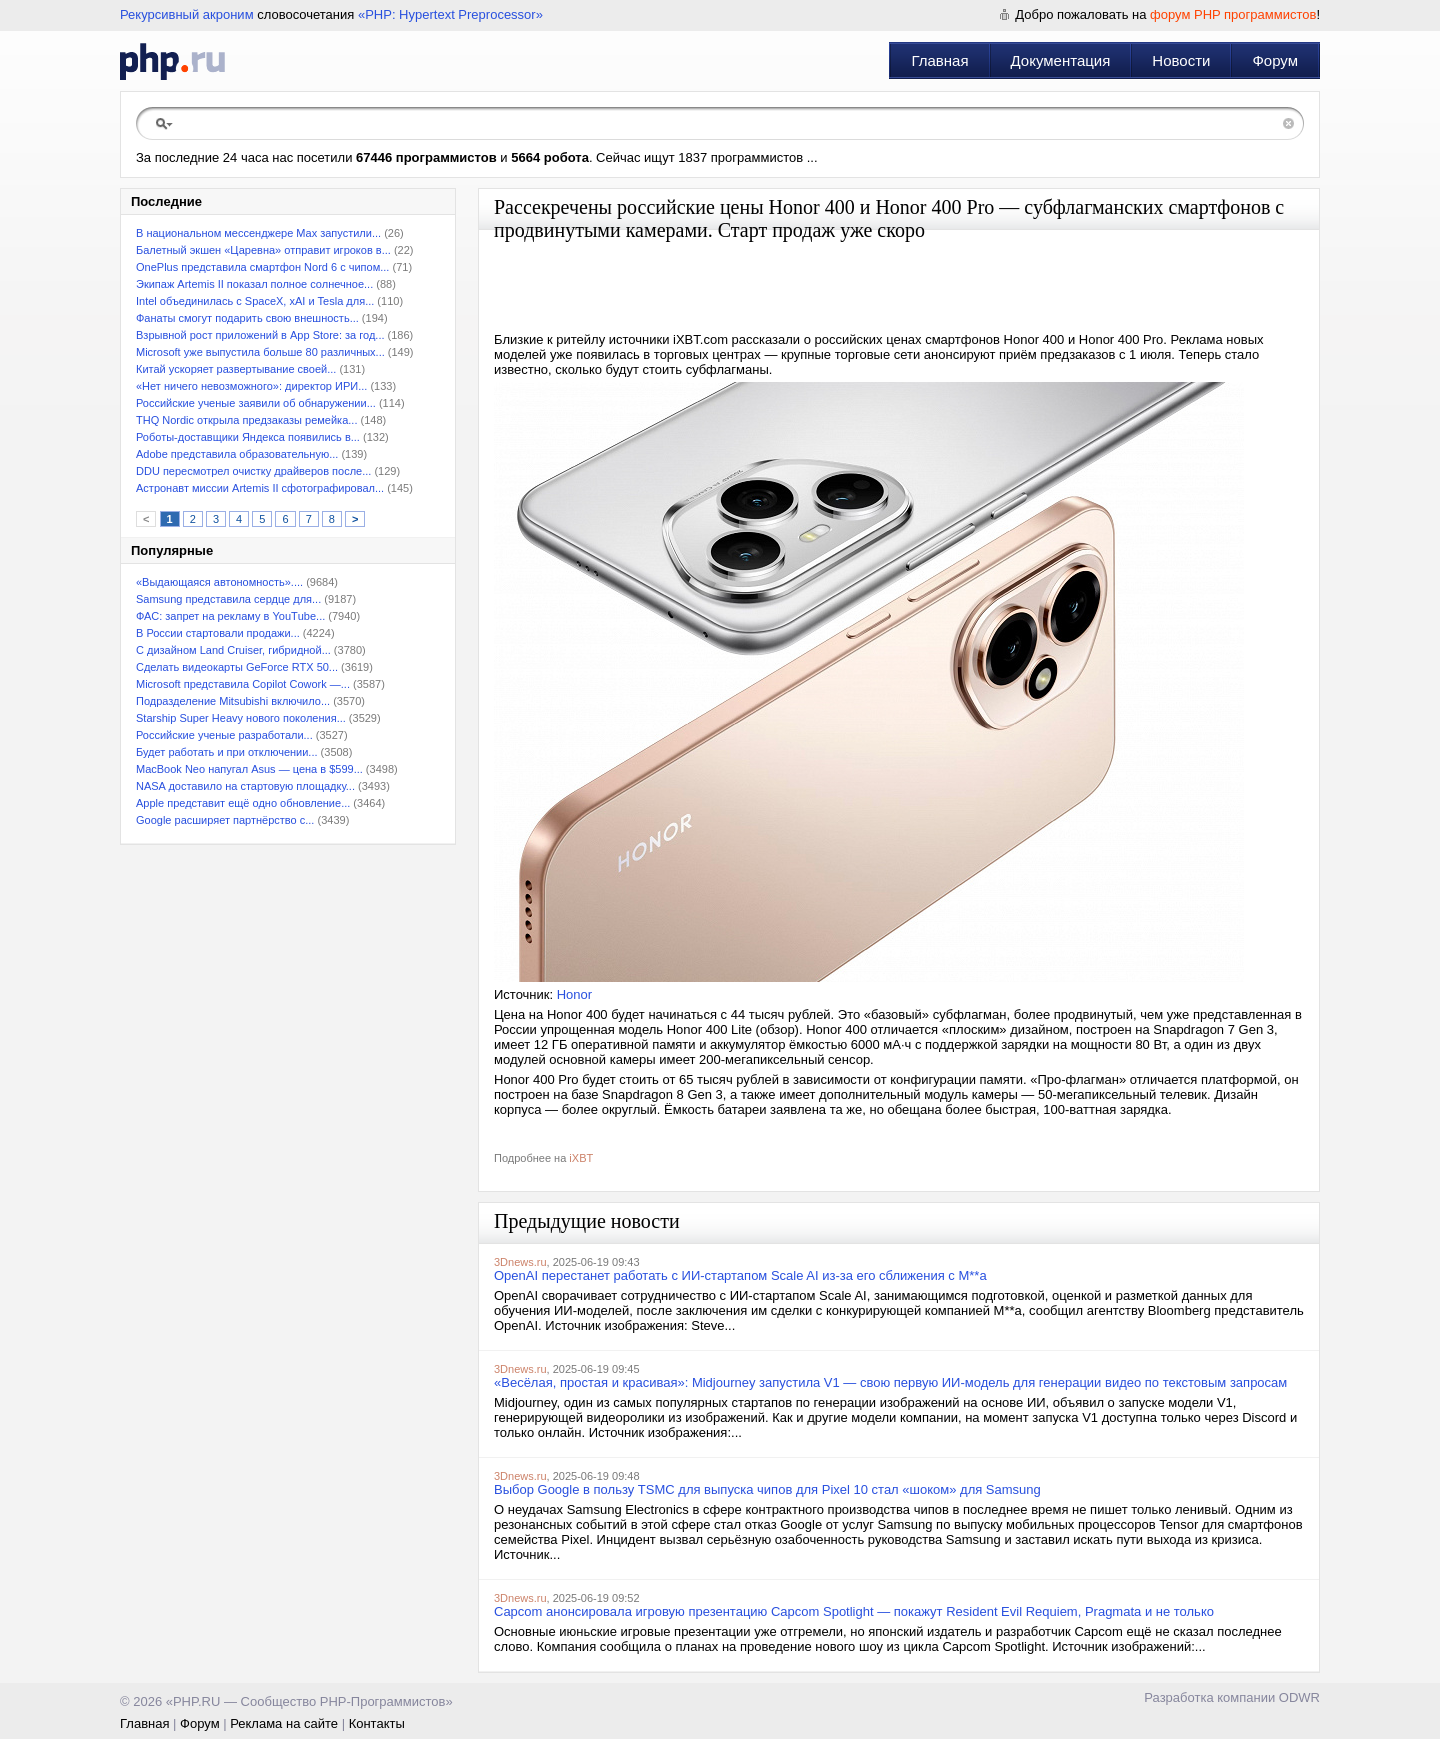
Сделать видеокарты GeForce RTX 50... (237, 667)
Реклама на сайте (284, 1723)
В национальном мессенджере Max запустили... (258, 233)
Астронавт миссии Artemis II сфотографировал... (260, 488)
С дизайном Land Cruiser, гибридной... (233, 650)
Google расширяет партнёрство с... (225, 820)
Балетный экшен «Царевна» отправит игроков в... (263, 250)
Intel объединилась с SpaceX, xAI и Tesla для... (255, 301)
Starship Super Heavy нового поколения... (241, 718)
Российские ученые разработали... (224, 735)
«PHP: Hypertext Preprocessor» (450, 14)
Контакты (377, 1723)
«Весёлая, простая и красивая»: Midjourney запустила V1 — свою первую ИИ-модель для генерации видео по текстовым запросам (890, 1382)
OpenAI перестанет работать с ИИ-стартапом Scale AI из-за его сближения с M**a (740, 1275)
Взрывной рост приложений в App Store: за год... (260, 335)
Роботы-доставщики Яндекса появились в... (248, 437)
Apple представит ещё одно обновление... (243, 803)
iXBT (581, 1158)
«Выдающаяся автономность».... (219, 582)
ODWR (1299, 1697)
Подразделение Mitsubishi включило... (233, 701)
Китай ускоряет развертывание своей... (236, 369)
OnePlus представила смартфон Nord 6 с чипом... (262, 267)
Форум (1275, 60)
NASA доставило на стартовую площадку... (245, 786)
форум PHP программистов (1233, 14)
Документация (1061, 60)
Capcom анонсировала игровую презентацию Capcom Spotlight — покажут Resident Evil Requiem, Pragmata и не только (854, 1611)
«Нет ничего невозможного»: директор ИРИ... (251, 386)
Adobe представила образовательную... (237, 454)
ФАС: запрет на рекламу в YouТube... (230, 616)
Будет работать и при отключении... (227, 752)
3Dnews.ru (520, 1262)
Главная (939, 60)
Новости (1181, 60)
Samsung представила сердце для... (228, 599)
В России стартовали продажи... (218, 633)
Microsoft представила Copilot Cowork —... (243, 684)
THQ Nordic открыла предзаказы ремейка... (246, 420)
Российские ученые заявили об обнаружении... (256, 403)
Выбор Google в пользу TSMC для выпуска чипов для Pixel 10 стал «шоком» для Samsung (767, 1489)
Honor (574, 994)
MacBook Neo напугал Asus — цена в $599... (249, 769)
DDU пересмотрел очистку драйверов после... (253, 471)
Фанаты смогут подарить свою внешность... (247, 318)
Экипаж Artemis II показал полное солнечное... (254, 284)
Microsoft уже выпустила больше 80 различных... (260, 352)
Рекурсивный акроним (187, 14)
